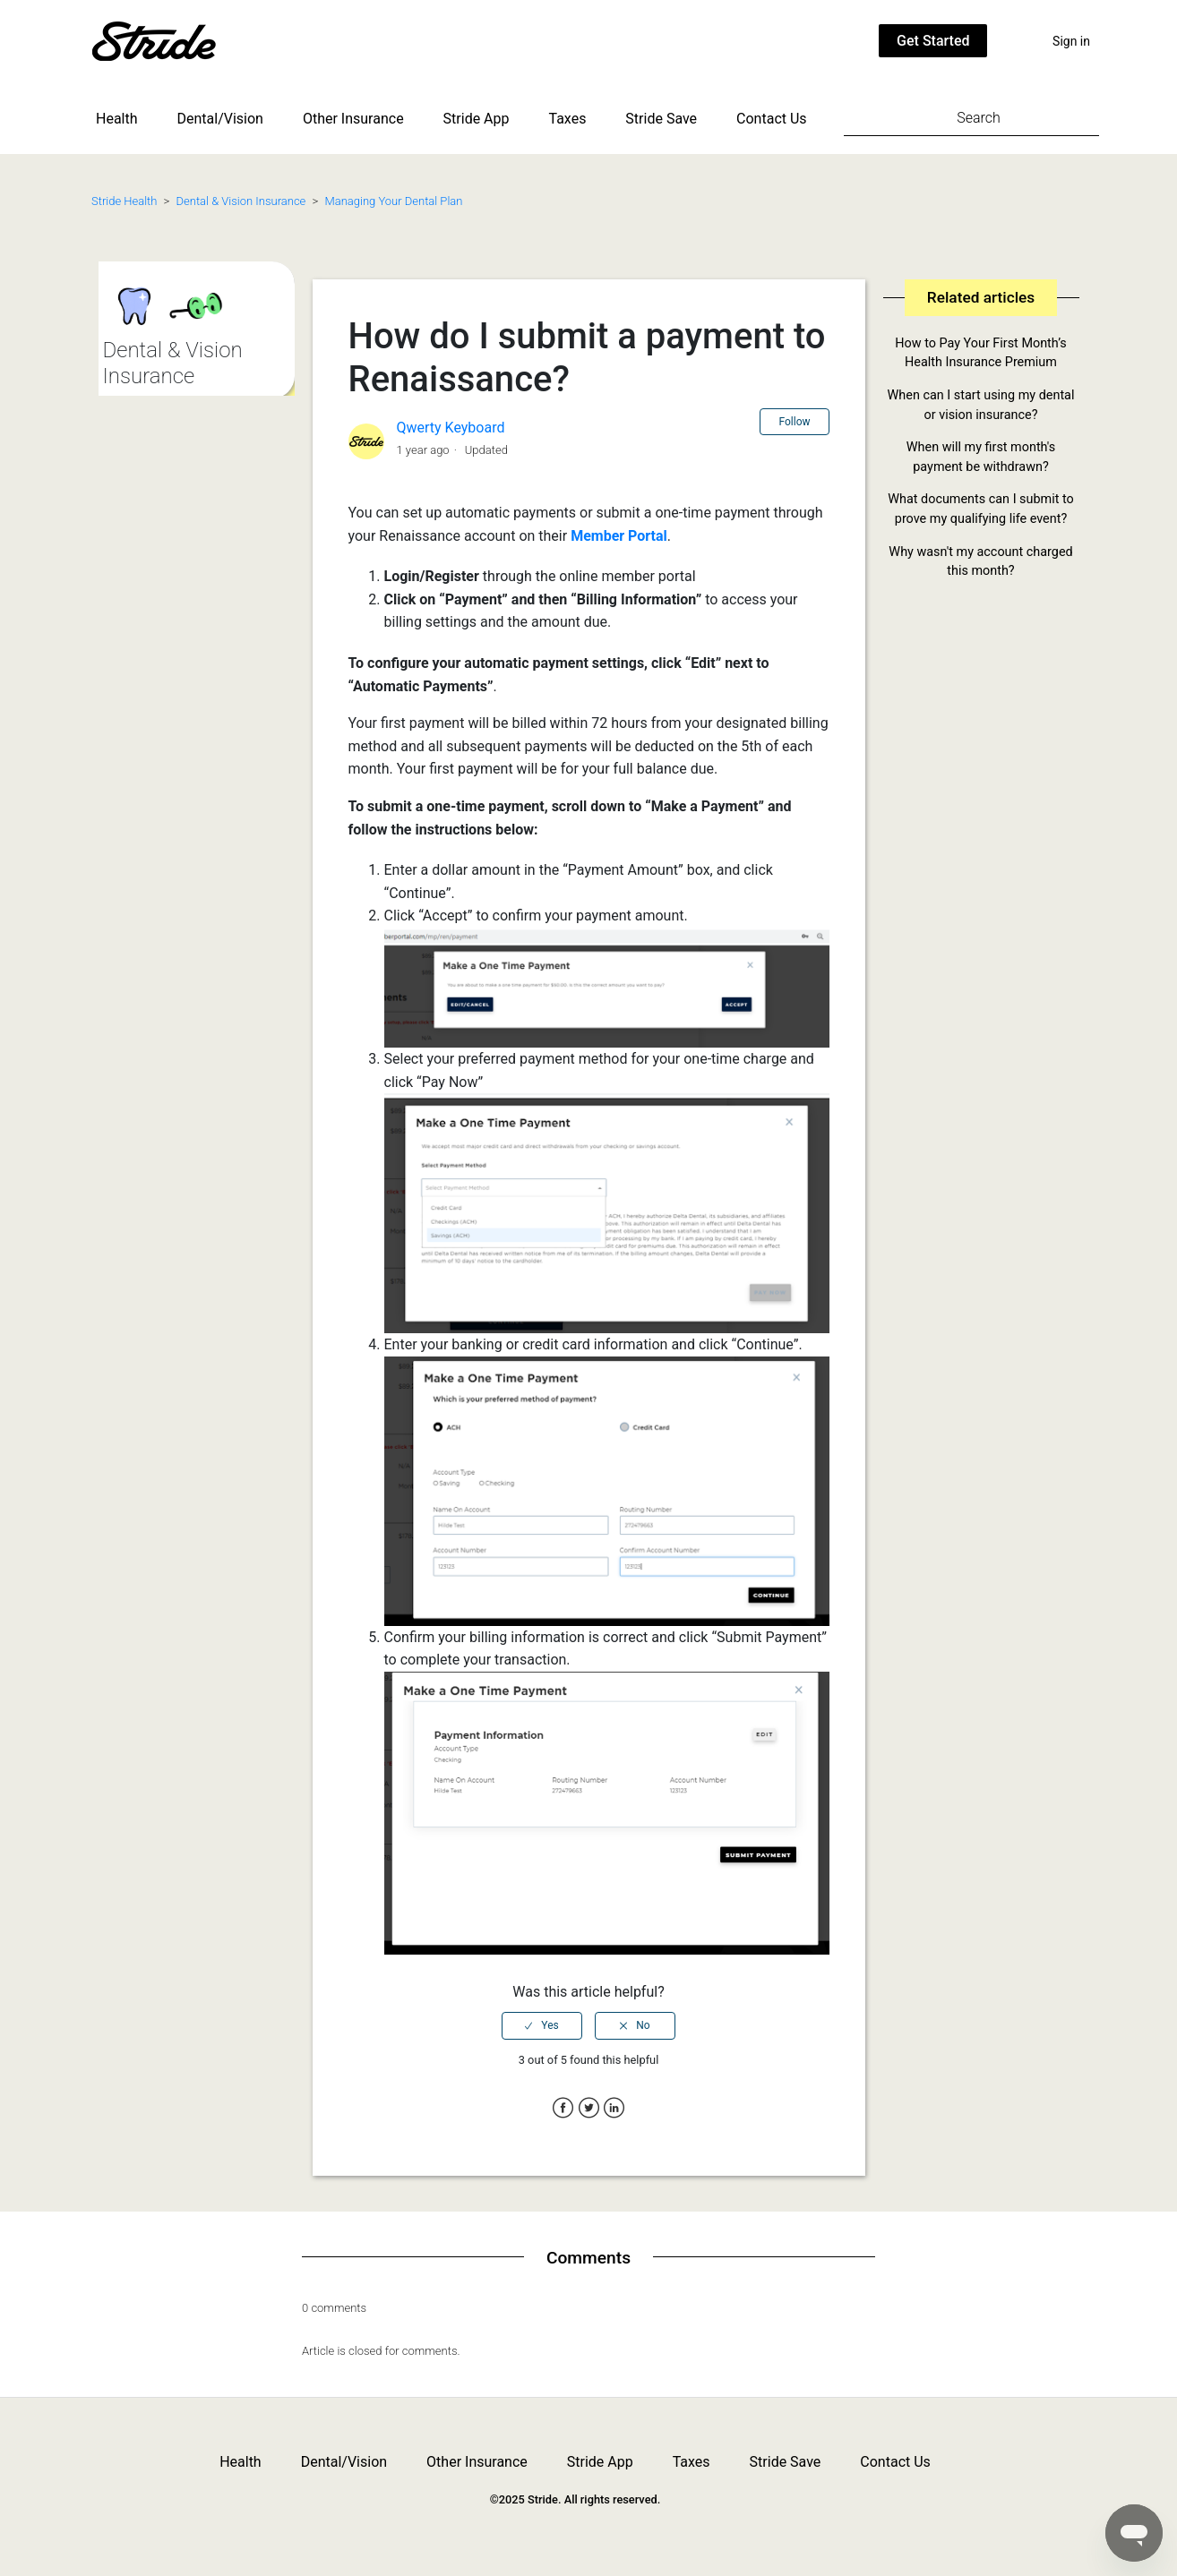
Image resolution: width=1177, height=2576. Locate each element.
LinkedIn (614, 2108)
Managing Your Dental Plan (393, 201)
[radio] (542, 2025)
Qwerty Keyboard (450, 427)
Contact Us (771, 118)
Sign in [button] (1071, 41)
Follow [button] (794, 421)
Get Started (933, 40)
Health (117, 118)
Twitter (589, 2108)
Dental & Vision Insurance (241, 201)
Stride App (476, 118)
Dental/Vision (220, 118)
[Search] (971, 117)
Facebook (563, 2108)
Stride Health (124, 201)
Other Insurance (353, 118)
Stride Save (661, 118)
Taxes (568, 118)
